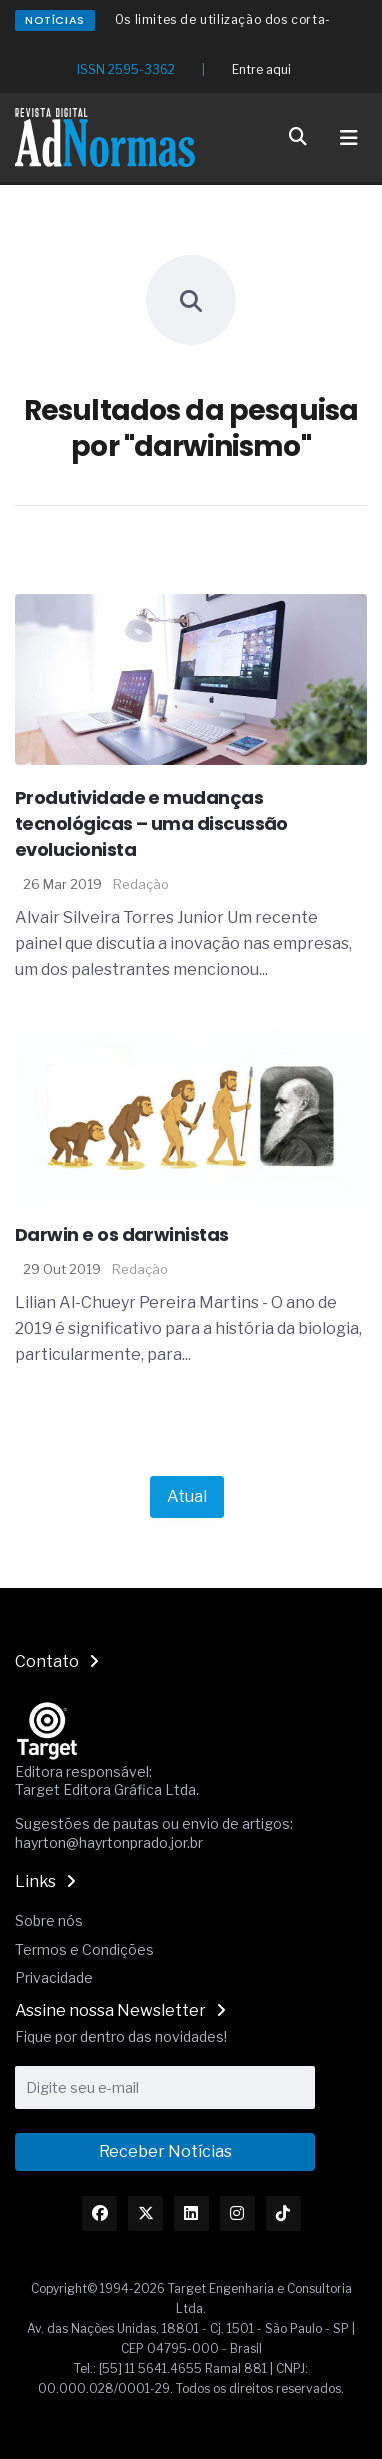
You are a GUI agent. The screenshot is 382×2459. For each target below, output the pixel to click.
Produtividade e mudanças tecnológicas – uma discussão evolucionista (151, 823)
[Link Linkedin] (191, 2213)
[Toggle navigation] (349, 138)
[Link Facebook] (99, 2213)
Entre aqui (261, 69)
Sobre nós (49, 1920)
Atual (187, 1496)
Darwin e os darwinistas (122, 1234)
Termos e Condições (84, 1949)
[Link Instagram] (237, 2213)
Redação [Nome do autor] (141, 884)
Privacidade (54, 1977)
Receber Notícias (165, 2151)
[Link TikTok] (283, 2213)
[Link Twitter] (145, 2213)
